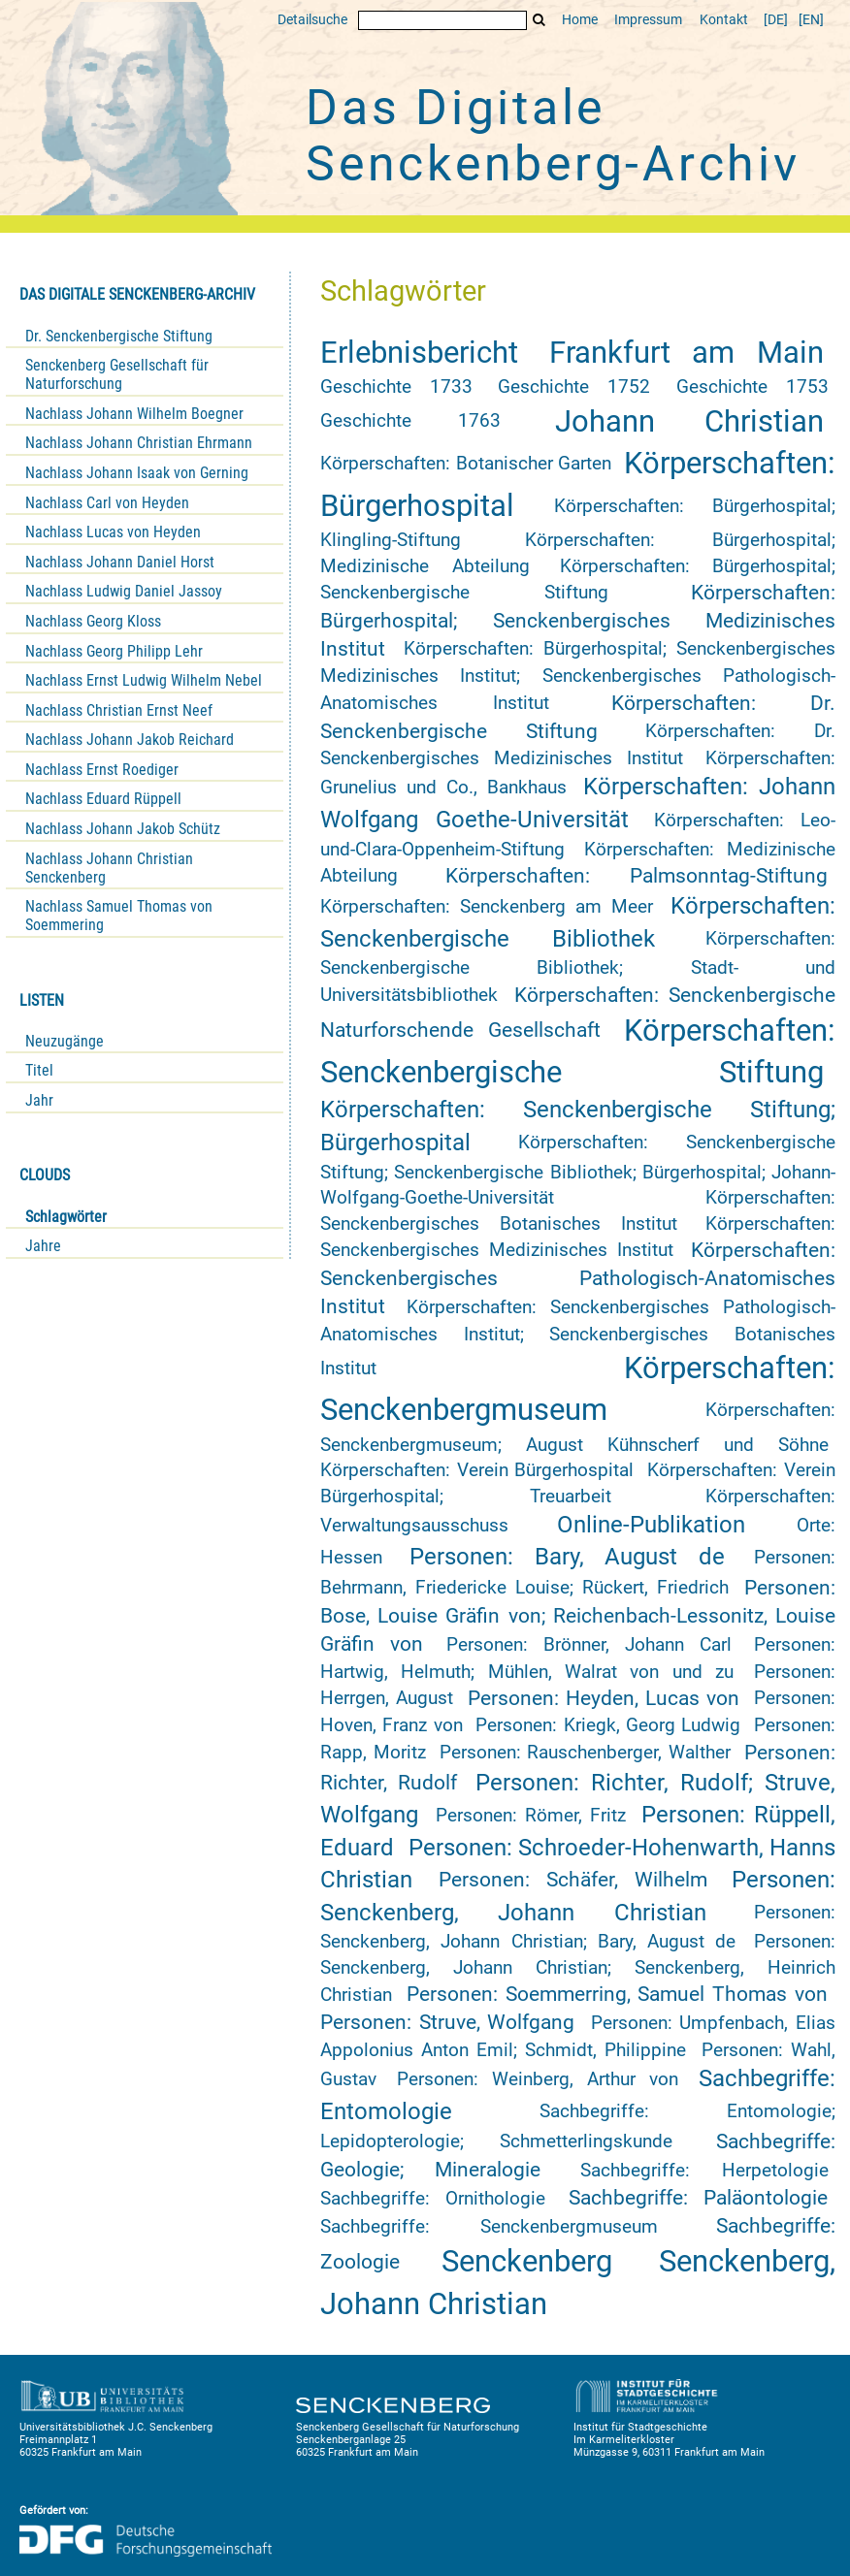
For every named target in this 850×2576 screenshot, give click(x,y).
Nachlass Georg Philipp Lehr (114, 651)
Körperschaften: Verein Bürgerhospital (477, 1470)
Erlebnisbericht (419, 352)
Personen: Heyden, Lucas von (603, 1698)
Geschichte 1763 (410, 421)
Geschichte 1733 (396, 387)
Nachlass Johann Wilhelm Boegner (134, 413)
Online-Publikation (651, 1524)
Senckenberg (526, 2261)
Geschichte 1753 (752, 387)
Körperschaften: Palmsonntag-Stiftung (636, 875)
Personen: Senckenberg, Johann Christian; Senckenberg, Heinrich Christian (577, 1968)
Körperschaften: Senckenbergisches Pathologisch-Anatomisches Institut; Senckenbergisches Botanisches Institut (577, 1338)
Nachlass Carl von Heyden (107, 503)
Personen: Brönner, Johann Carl (589, 1645)
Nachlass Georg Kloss (93, 621)
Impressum (648, 20)
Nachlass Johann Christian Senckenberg (109, 868)
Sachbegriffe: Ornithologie (432, 2198)
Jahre (43, 1246)
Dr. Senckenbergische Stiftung (118, 336)
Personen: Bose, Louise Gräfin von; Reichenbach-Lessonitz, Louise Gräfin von (577, 1616)
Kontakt (724, 20)
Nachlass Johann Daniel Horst (119, 562)
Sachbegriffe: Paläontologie (698, 2197)
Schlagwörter (66, 1217)
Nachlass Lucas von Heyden (113, 532)
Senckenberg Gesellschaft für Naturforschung (117, 374)
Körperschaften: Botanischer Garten (465, 463)
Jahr (39, 1100)
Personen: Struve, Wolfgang (447, 2022)
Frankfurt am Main (686, 352)
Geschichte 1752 (574, 387)
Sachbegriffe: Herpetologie (704, 2170)
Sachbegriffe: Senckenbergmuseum (489, 2227)
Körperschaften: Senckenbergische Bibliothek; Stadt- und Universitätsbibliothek (577, 967)
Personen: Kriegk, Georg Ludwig (607, 1725)
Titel (39, 1070)
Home (580, 20)
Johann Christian (689, 421)
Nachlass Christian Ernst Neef (118, 710)
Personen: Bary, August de (567, 1556)
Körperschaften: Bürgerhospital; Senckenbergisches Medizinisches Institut (577, 620)
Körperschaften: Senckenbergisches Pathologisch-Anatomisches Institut (577, 1278)
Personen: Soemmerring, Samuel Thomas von (617, 1994)
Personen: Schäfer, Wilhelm (573, 1879)
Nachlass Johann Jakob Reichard (129, 739)
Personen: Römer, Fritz (531, 1815)
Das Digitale (553, 136)
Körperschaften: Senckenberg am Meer (486, 907)
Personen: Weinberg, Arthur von (537, 2079)
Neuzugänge (64, 1041)
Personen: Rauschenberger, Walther (585, 1752)
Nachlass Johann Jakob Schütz (122, 829)
